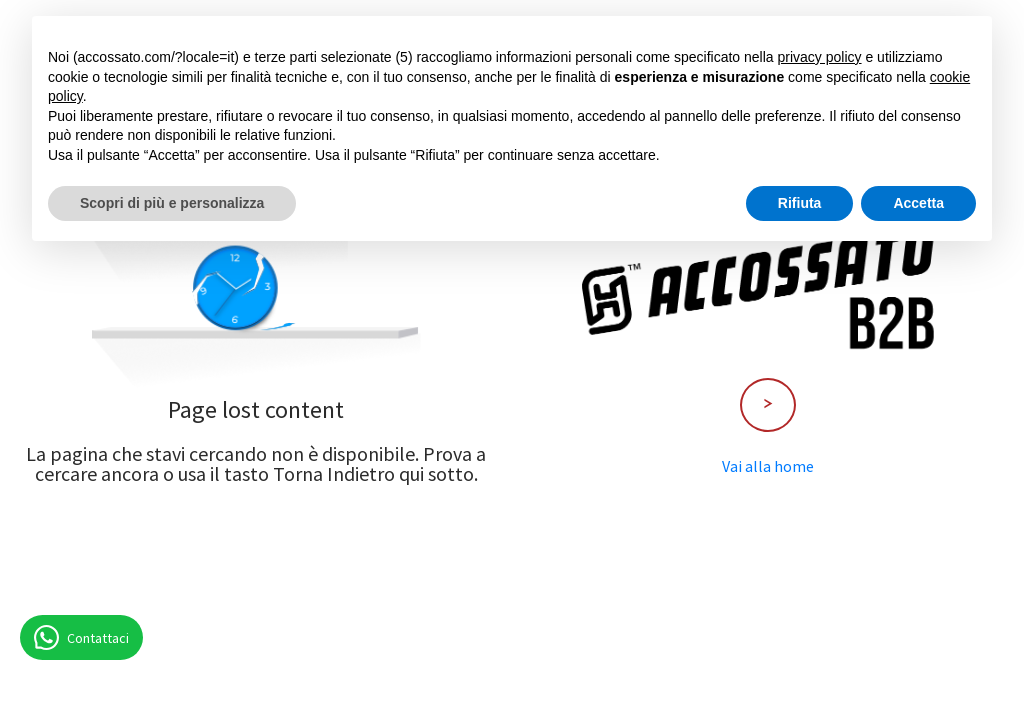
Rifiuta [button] (800, 203)
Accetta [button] (918, 203)
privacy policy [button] (820, 57)
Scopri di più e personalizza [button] (172, 203)
